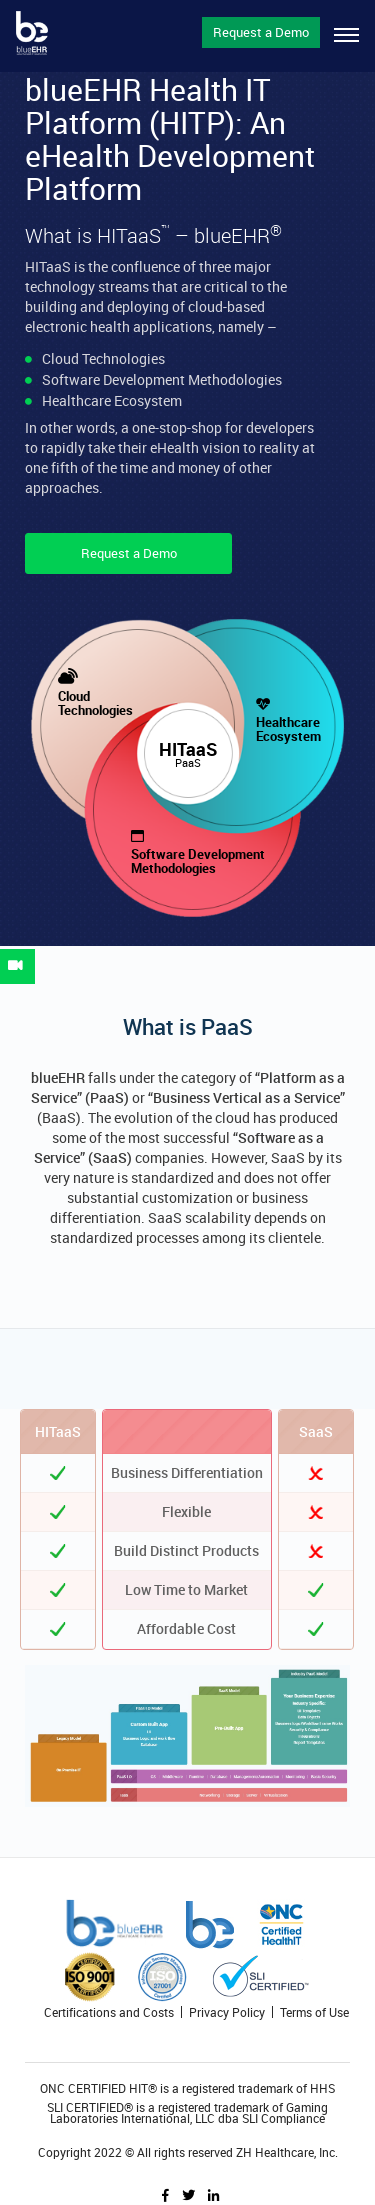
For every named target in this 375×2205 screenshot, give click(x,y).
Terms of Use (314, 2012)
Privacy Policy (227, 2012)
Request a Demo (261, 32)
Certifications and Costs (109, 2012)
